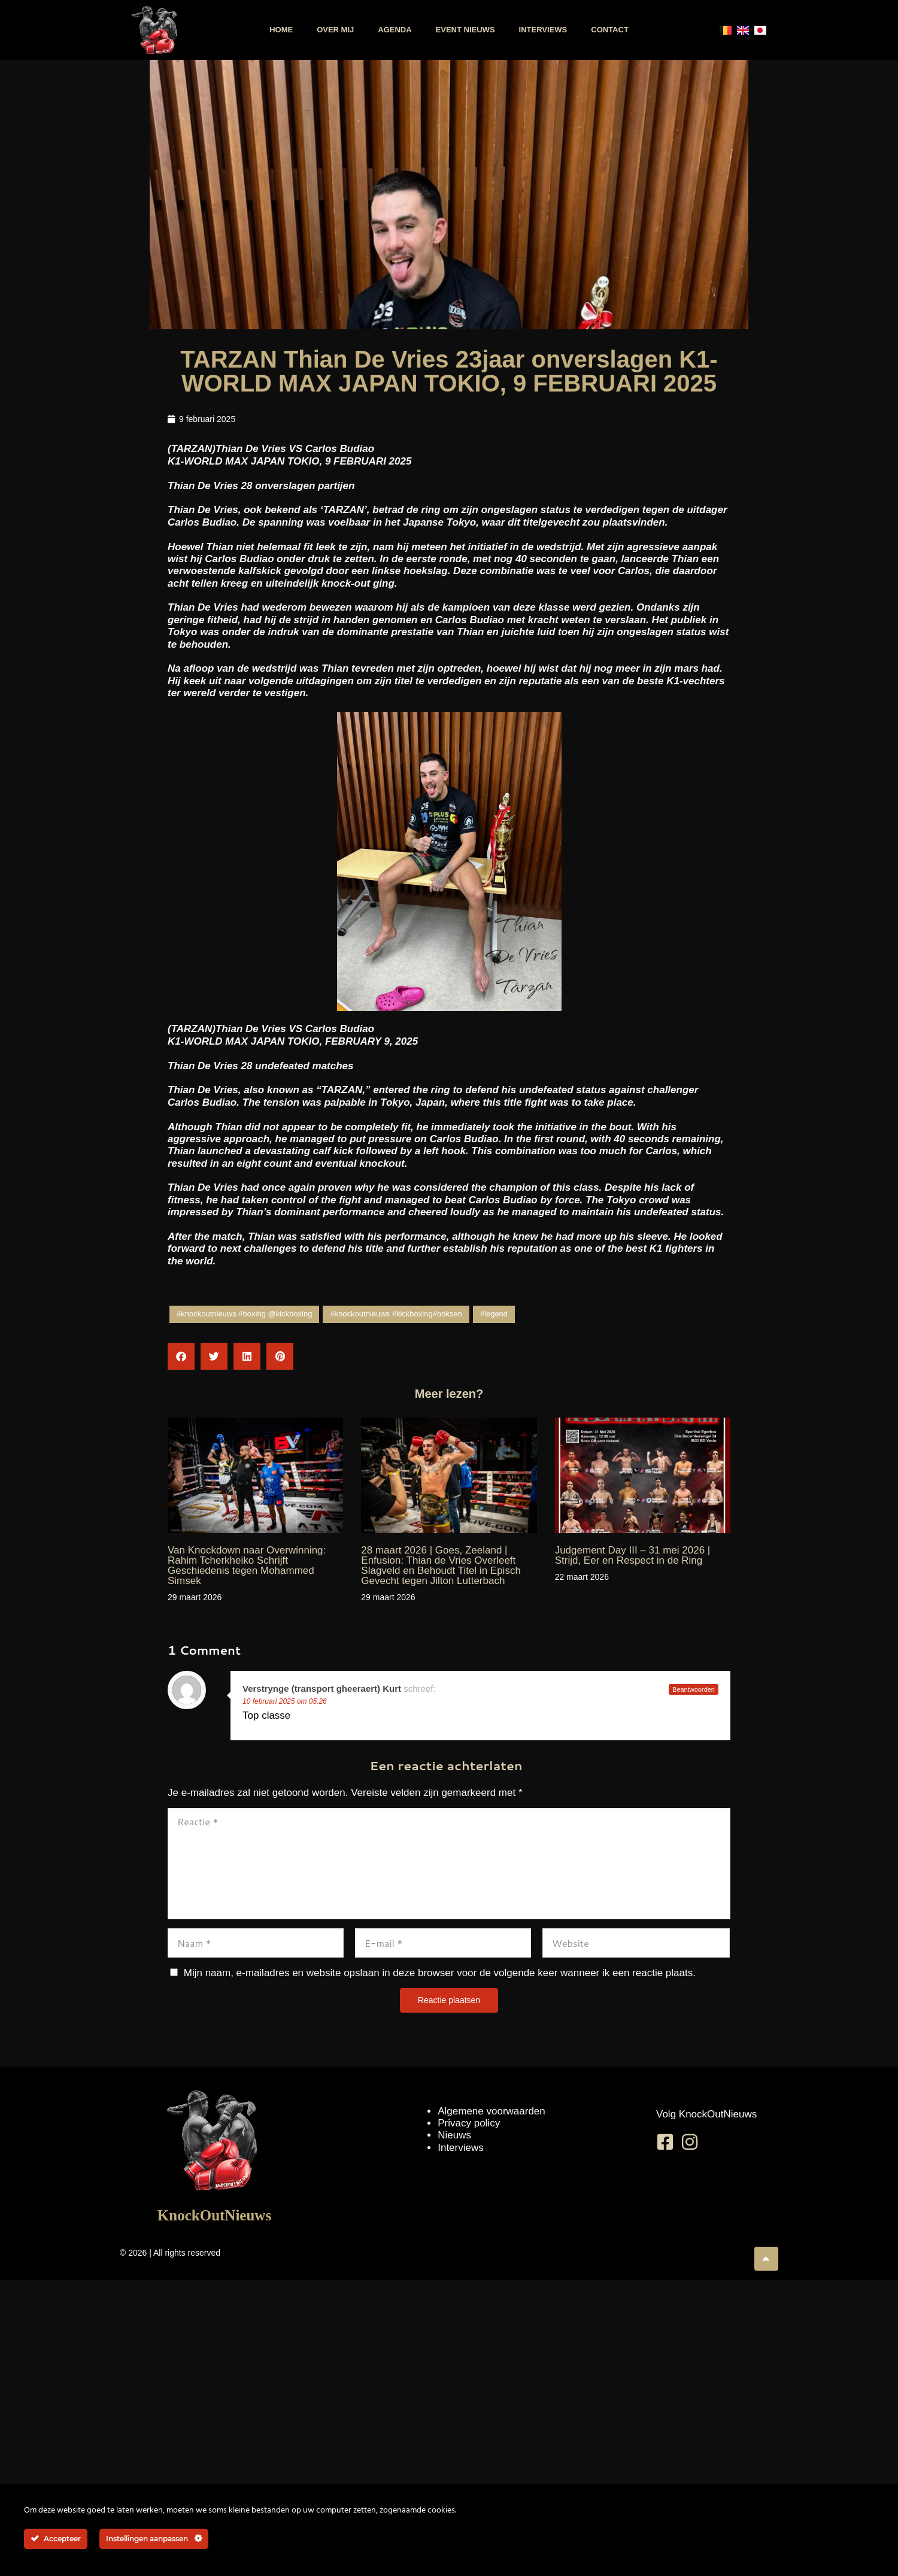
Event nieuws (465, 29)
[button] (181, 1356)
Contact (610, 29)
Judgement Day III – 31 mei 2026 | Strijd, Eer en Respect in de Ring (633, 1555)
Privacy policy (469, 2123)
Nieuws (454, 2135)
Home (281, 29)
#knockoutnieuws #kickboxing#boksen (396, 1313)
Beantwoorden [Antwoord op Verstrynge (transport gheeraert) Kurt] (693, 1689)
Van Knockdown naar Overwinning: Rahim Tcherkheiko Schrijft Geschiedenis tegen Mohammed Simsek (247, 1565)
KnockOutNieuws (214, 2215)
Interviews (543, 29)
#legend (494, 1313)
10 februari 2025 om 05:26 (284, 1701)
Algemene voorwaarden (491, 2111)
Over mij (335, 29)
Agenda (394, 29)
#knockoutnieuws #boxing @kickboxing (244, 1313)
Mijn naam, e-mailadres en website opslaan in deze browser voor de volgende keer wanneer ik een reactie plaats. (440, 1973)
